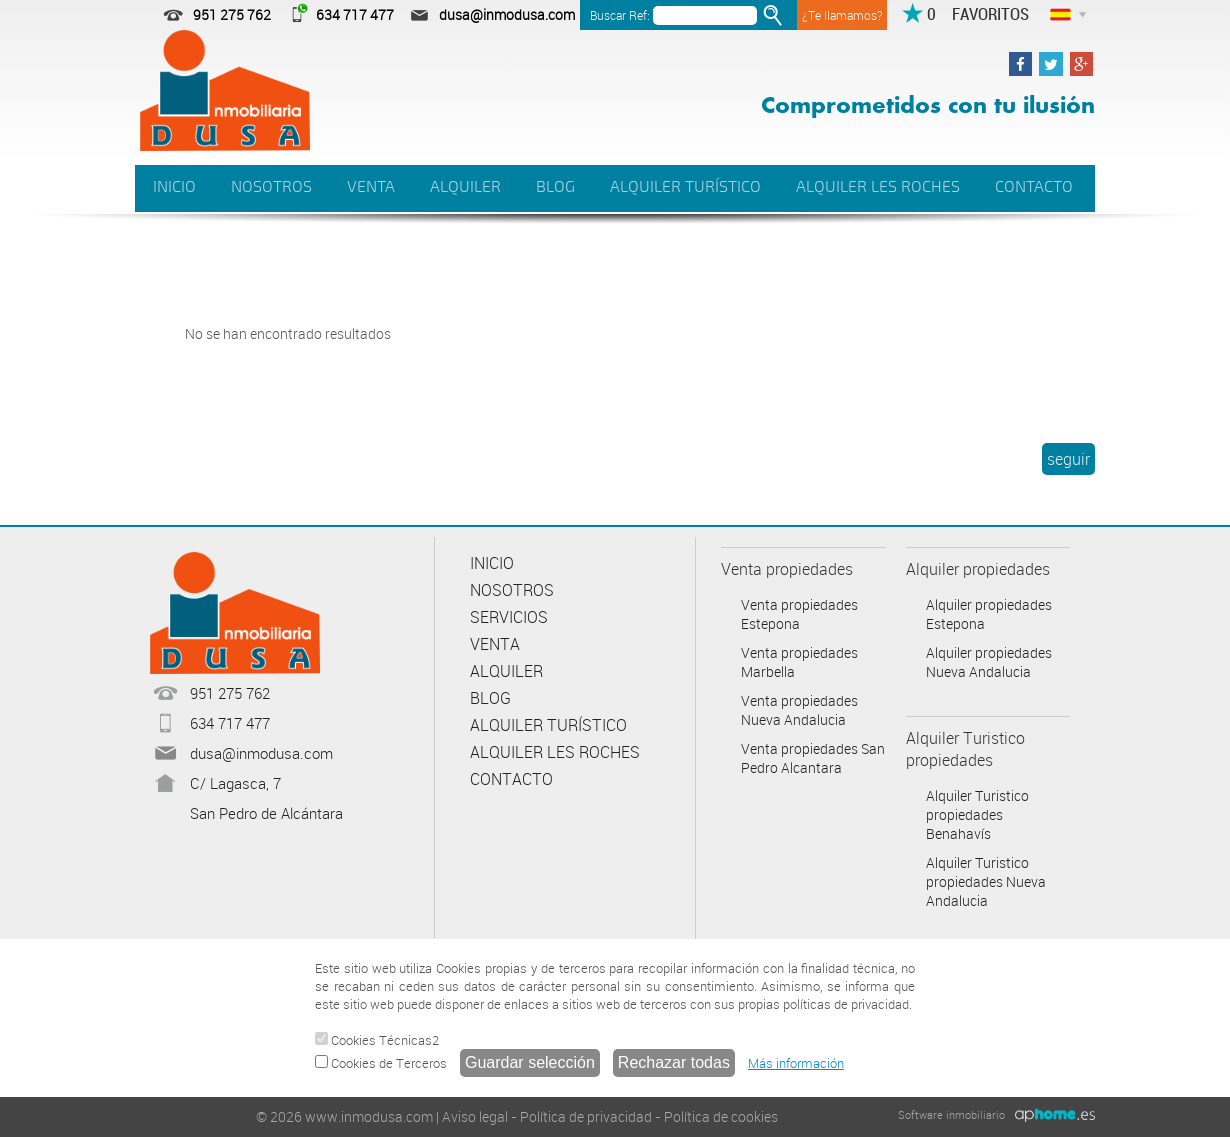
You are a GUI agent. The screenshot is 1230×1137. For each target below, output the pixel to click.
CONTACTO (1034, 187)
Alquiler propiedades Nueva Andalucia (989, 662)
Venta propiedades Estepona (799, 614)
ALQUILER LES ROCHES (878, 187)
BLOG (555, 187)
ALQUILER (465, 187)
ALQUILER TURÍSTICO (685, 187)
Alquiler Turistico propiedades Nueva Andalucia (986, 881)
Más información (796, 1063)
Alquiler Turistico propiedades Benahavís (977, 814)
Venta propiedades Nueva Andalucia (799, 710)
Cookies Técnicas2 (377, 1040)
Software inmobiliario (951, 1114)
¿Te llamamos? (842, 15)
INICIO (174, 187)
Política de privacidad (586, 1116)
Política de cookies (721, 1116)
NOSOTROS (271, 187)
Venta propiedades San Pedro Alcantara (813, 758)
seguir (1068, 459)
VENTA (371, 187)
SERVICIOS (509, 617)
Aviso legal (475, 1116)
